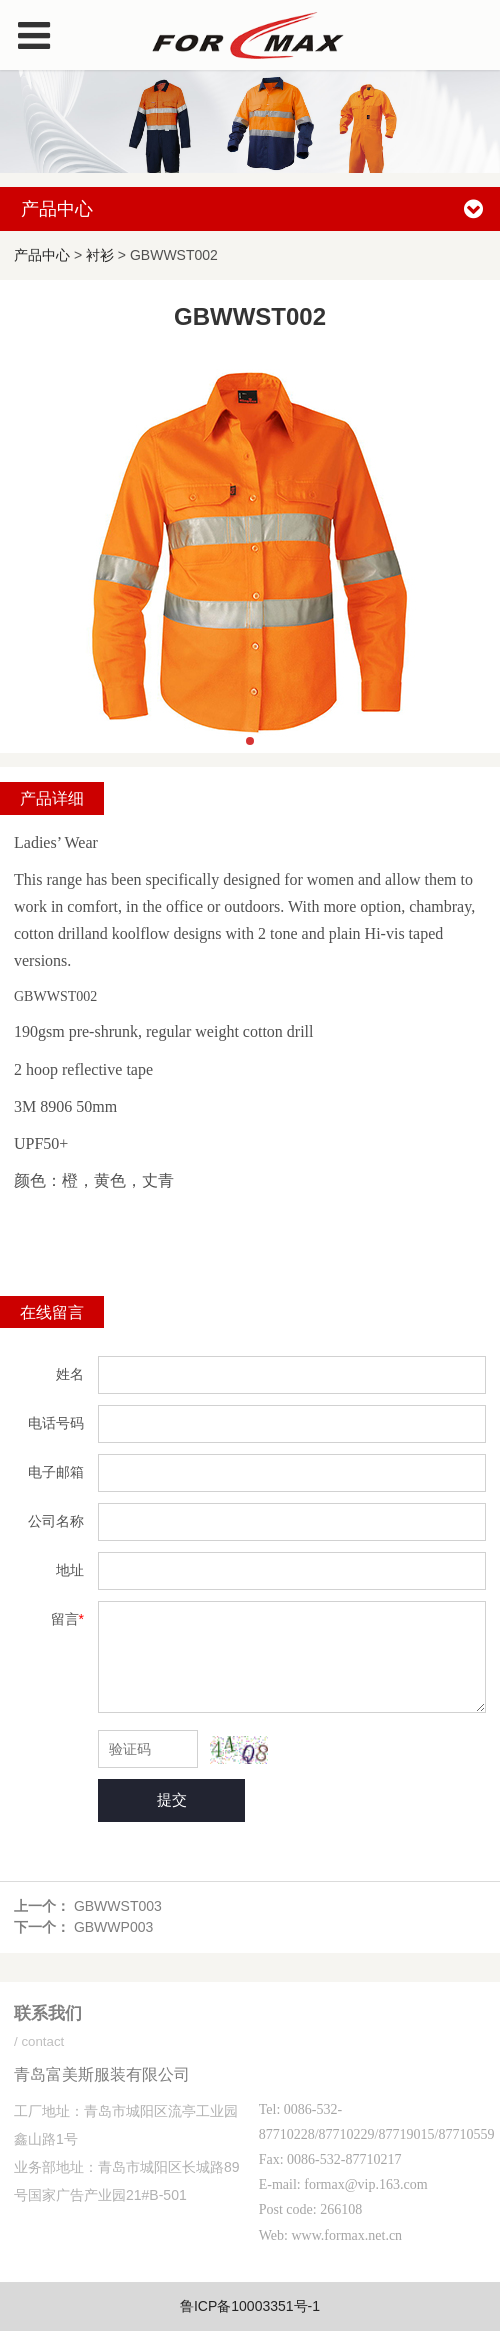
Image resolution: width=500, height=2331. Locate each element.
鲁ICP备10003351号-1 (250, 2306)
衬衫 (100, 255)
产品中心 (42, 255)
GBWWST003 (118, 1906)
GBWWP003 (113, 1927)
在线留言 (52, 1312)
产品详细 (52, 798)
